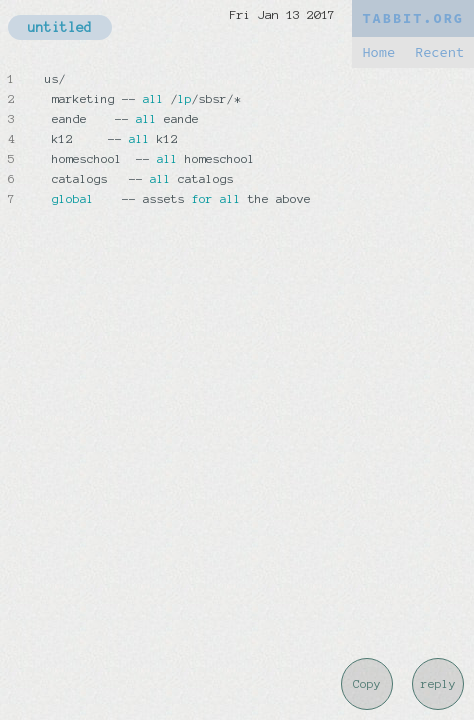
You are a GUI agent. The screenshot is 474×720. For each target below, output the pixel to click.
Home (378, 52)
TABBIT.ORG (413, 18)
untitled (60, 27)
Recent (439, 52)
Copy (367, 684)
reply (438, 684)
